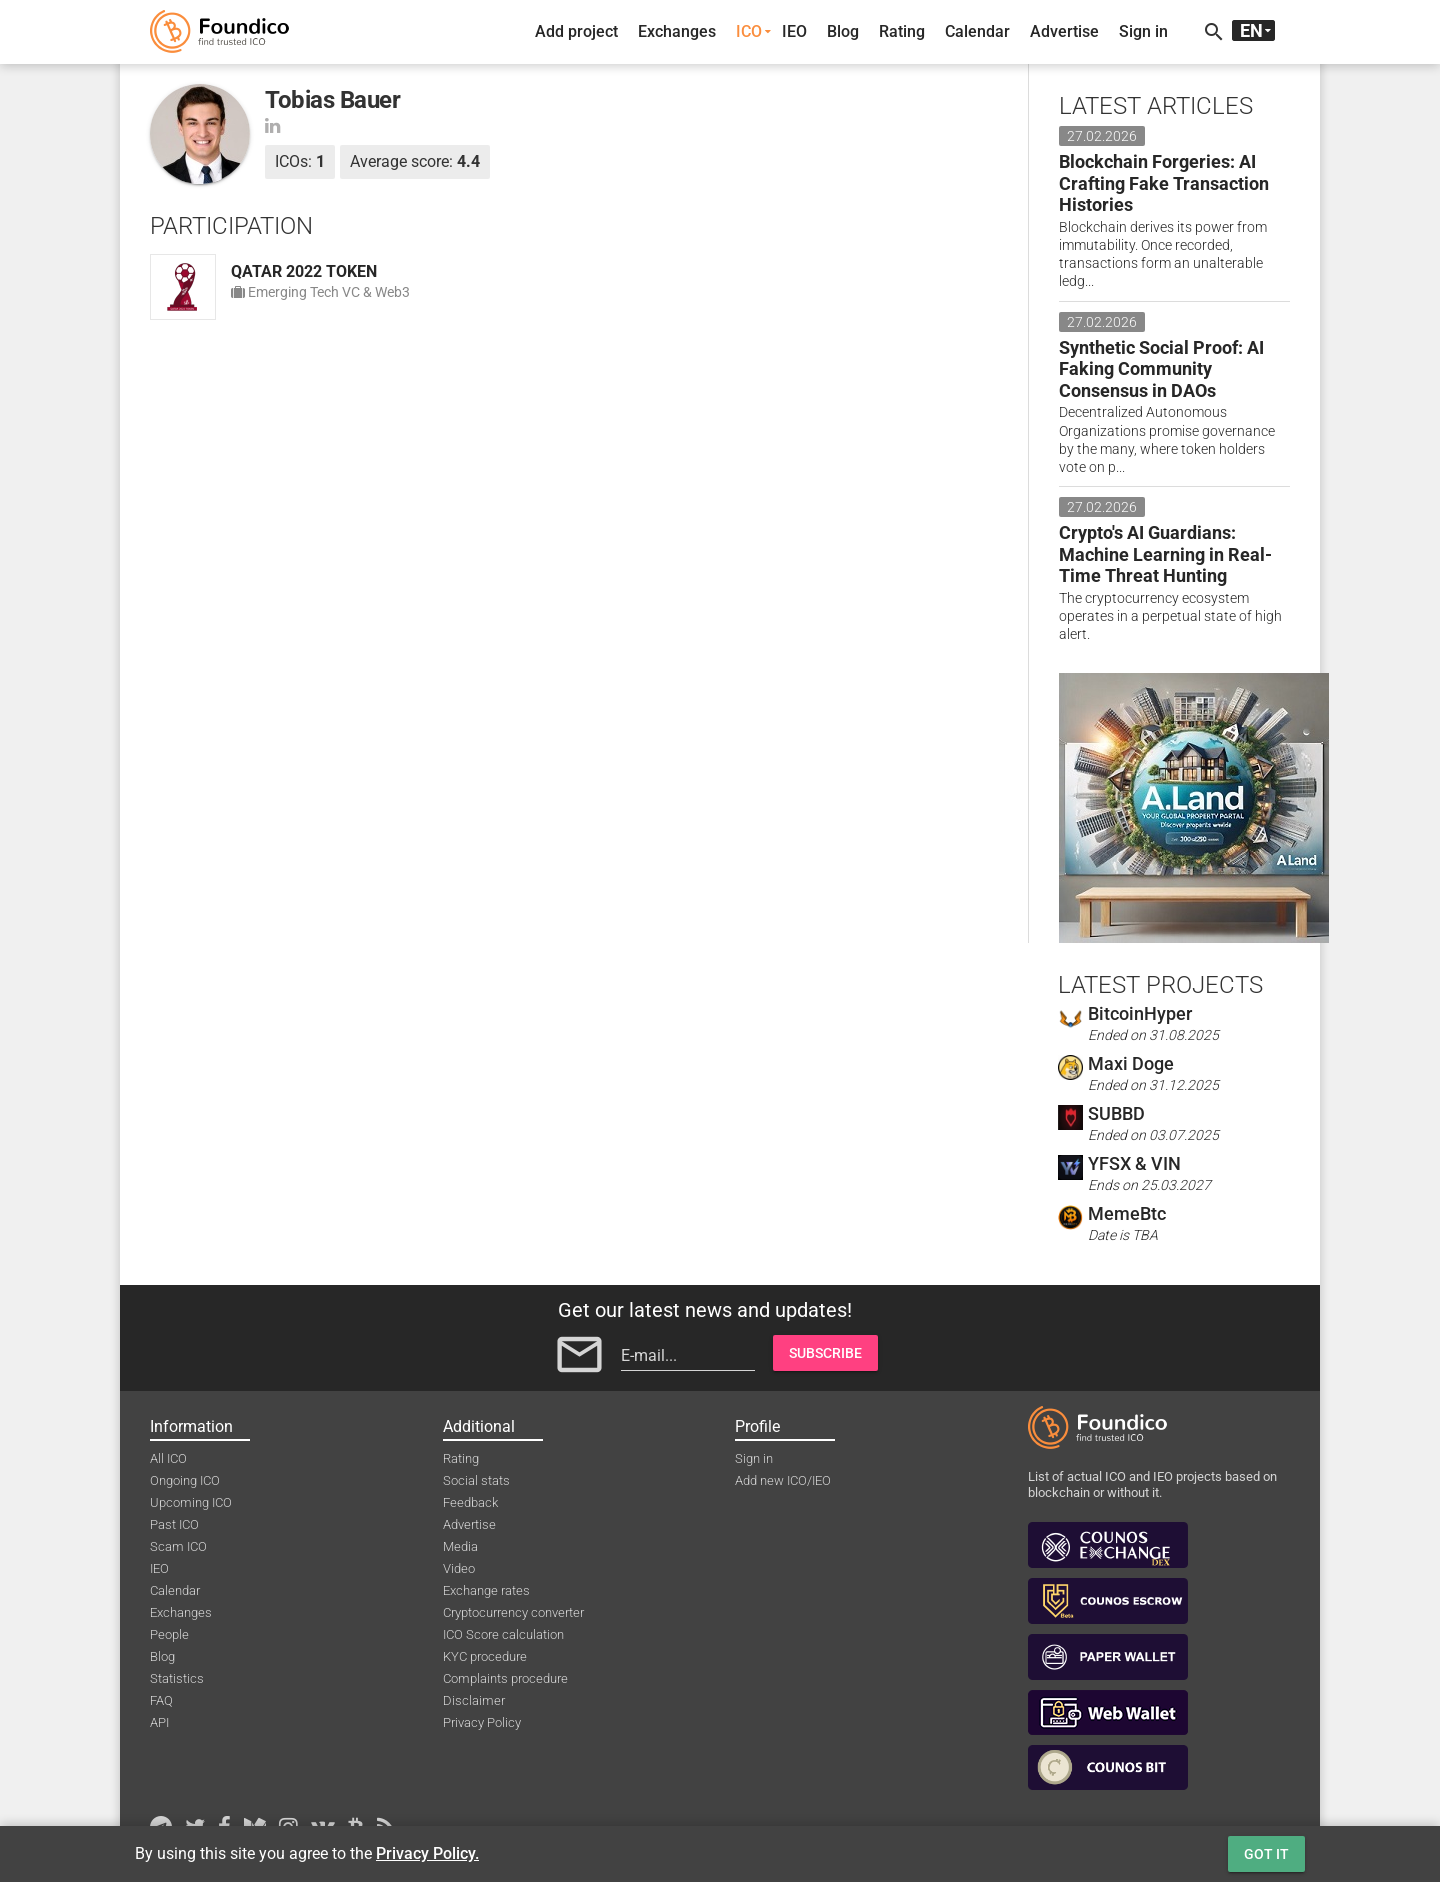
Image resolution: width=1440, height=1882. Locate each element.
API (159, 1722)
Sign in (1143, 31)
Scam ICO (178, 1546)
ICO (749, 31)
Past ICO (174, 1524)
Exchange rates (486, 1590)
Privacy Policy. (427, 1853)
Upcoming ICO (191, 1502)
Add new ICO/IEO (783, 1480)
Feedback (470, 1502)
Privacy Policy (482, 1722)
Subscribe (825, 1353)
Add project (576, 31)
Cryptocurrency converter (513, 1612)
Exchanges (677, 31)
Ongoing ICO (185, 1480)
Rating (902, 31)
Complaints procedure (505, 1678)
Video (459, 1568)
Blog (843, 31)
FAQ (161, 1700)
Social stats (476, 1480)
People (169, 1634)
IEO (794, 31)
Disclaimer (474, 1700)
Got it (1266, 1854)
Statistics (177, 1678)
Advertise (1064, 31)
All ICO (168, 1458)
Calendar (977, 31)
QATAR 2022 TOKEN (304, 271)
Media (460, 1546)
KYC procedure (485, 1656)
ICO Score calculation (503, 1634)
